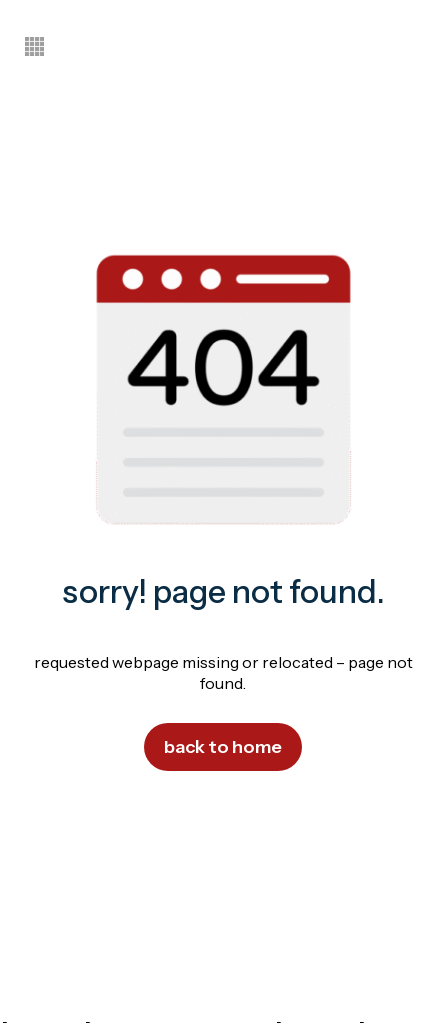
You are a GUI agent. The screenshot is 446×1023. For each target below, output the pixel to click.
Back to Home (223, 747)
